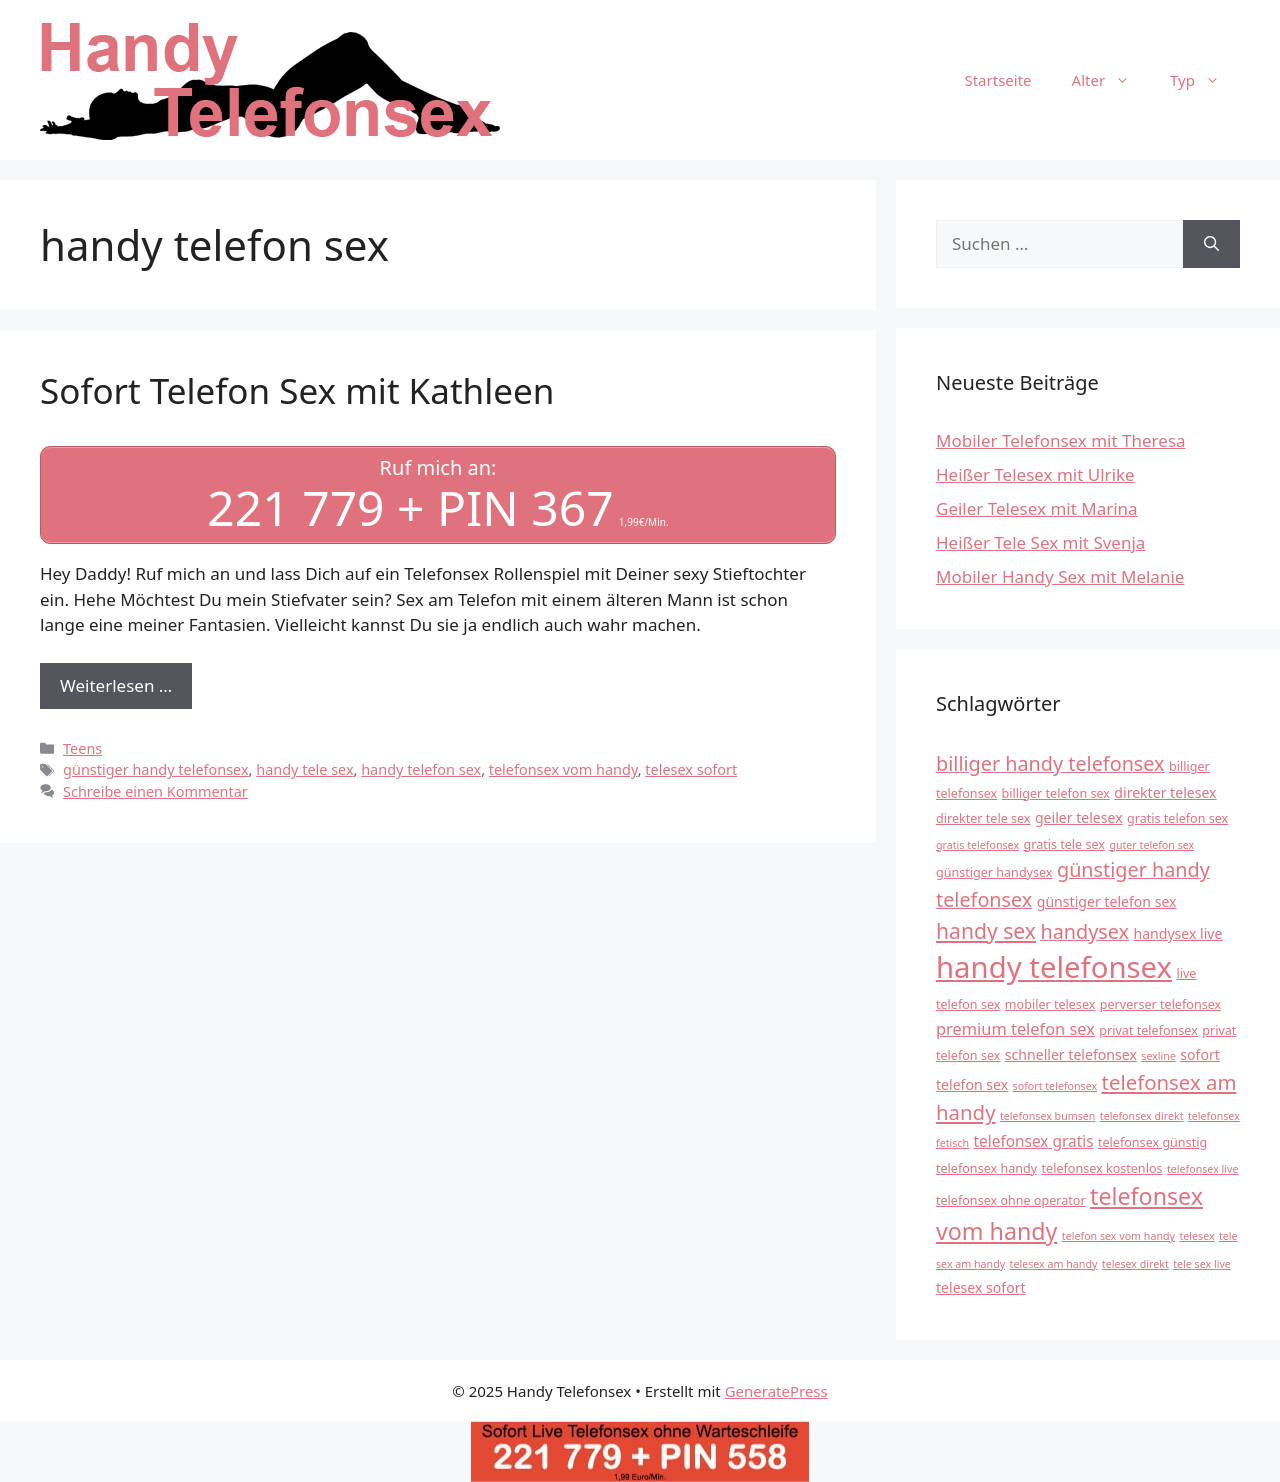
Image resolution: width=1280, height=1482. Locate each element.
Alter (1111, 80)
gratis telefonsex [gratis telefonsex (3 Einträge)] (977, 845)
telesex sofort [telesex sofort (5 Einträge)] (981, 1287)
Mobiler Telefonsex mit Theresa (1061, 440)
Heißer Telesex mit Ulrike (1035, 474)
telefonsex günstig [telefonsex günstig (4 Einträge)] (1152, 1142)
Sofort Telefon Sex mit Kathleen (297, 390)
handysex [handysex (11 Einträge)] (1084, 931)
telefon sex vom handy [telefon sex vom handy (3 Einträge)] (1118, 1236)
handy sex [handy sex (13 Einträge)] (986, 930)
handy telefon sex (421, 769)
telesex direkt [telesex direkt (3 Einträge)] (1135, 1264)
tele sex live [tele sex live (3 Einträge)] (1202, 1264)
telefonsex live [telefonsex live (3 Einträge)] (1203, 1169)
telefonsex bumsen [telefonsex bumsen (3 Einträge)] (1047, 1116)
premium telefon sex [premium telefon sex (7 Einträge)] (1015, 1028)
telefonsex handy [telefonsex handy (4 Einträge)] (986, 1168)
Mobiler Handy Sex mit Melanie (1060, 576)
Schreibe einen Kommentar (155, 791)
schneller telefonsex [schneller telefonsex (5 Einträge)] (1071, 1054)
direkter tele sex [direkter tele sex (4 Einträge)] (983, 818)
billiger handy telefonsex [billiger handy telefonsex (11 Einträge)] (1050, 763)
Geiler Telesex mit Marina (1037, 508)
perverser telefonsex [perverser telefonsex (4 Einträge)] (1160, 1004)
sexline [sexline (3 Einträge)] (1158, 1056)
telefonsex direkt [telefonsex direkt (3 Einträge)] (1142, 1116)
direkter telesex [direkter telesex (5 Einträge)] (1165, 792)
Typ (1205, 80)
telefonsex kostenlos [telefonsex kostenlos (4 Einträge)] (1102, 1168)
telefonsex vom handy (563, 769)
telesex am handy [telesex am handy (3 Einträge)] (1054, 1264)
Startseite (997, 80)
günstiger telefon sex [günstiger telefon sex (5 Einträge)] (1107, 901)
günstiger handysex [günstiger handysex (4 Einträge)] (994, 872)
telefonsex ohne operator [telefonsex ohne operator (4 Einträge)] (1011, 1200)
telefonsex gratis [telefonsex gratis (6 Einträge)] (1034, 1141)
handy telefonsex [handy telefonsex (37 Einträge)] (1054, 967)
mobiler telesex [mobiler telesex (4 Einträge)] (1050, 1004)
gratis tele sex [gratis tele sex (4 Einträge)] (1063, 844)
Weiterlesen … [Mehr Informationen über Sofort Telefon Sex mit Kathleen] (116, 685)
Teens (82, 748)
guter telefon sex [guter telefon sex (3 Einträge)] (1151, 845)
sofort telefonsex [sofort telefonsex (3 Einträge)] (1055, 1086)
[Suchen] (1211, 244)
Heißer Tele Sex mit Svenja (1040, 542)
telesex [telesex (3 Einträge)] (1196, 1236)
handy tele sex (304, 769)
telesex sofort (691, 769)
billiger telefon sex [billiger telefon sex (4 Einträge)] (1056, 793)
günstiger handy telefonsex (156, 769)
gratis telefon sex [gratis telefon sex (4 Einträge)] (1177, 818)
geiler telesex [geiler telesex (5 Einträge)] (1079, 817)
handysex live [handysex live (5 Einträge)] (1177, 933)
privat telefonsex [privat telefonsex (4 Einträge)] (1148, 1030)
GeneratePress (776, 1391)
